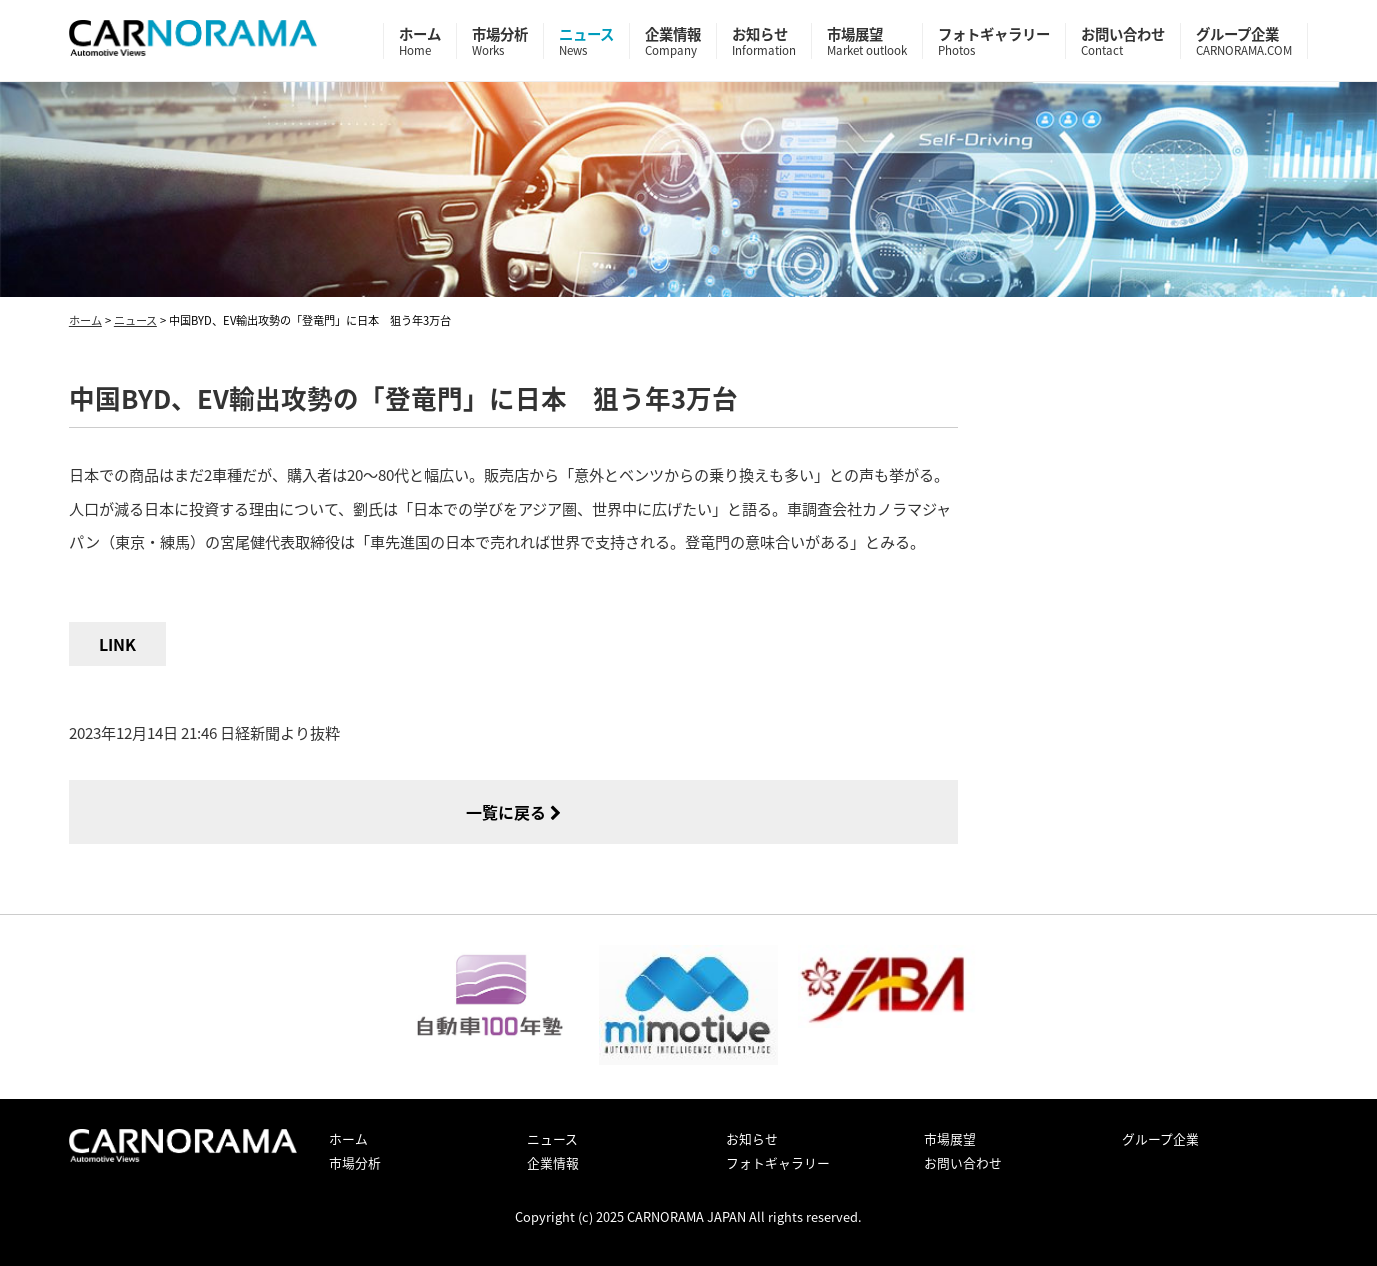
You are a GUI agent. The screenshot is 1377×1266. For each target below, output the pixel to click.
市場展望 (867, 41)
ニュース (586, 41)
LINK (117, 644)
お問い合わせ (1123, 41)
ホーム (420, 41)
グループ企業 (1244, 41)
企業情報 (673, 41)
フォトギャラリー (994, 41)
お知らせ (764, 41)
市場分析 (500, 41)
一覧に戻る (513, 812)
